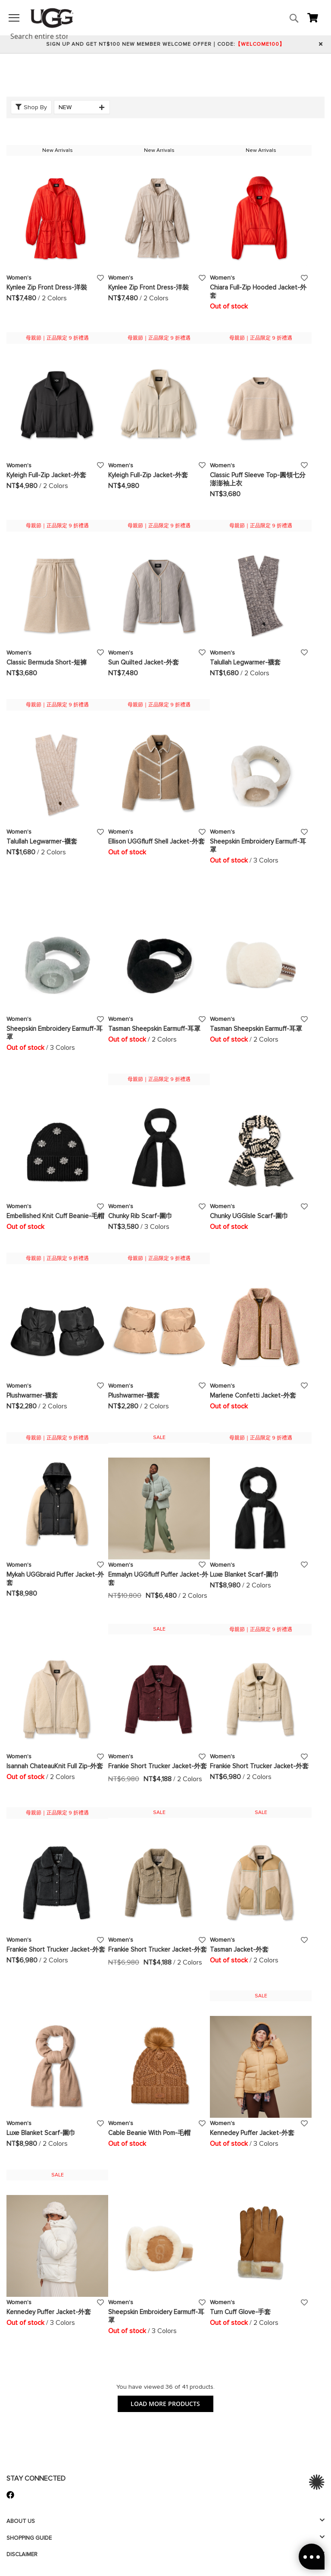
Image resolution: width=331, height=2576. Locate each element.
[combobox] (43, 36)
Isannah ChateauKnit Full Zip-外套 (54, 1766)
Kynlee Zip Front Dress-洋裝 (46, 287)
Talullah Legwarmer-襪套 (245, 662)
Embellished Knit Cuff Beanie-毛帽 (55, 1216)
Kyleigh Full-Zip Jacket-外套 (46, 475)
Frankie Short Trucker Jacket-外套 (157, 1766)
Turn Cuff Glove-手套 (240, 2312)
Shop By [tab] (35, 107)
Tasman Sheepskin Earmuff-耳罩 (154, 1029)
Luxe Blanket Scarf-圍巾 (244, 1574)
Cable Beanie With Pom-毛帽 (149, 2133)
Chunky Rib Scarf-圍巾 (140, 1216)
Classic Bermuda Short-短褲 (46, 662)
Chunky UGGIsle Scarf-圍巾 (249, 1216)
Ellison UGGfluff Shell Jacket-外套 (156, 841)
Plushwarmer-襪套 (32, 1395)
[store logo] (52, 17)
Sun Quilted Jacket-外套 (143, 662)
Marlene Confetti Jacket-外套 (253, 1395)
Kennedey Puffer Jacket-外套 (252, 2133)
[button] (100, 277)
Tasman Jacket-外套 (239, 1949)
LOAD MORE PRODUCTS (165, 2404)
